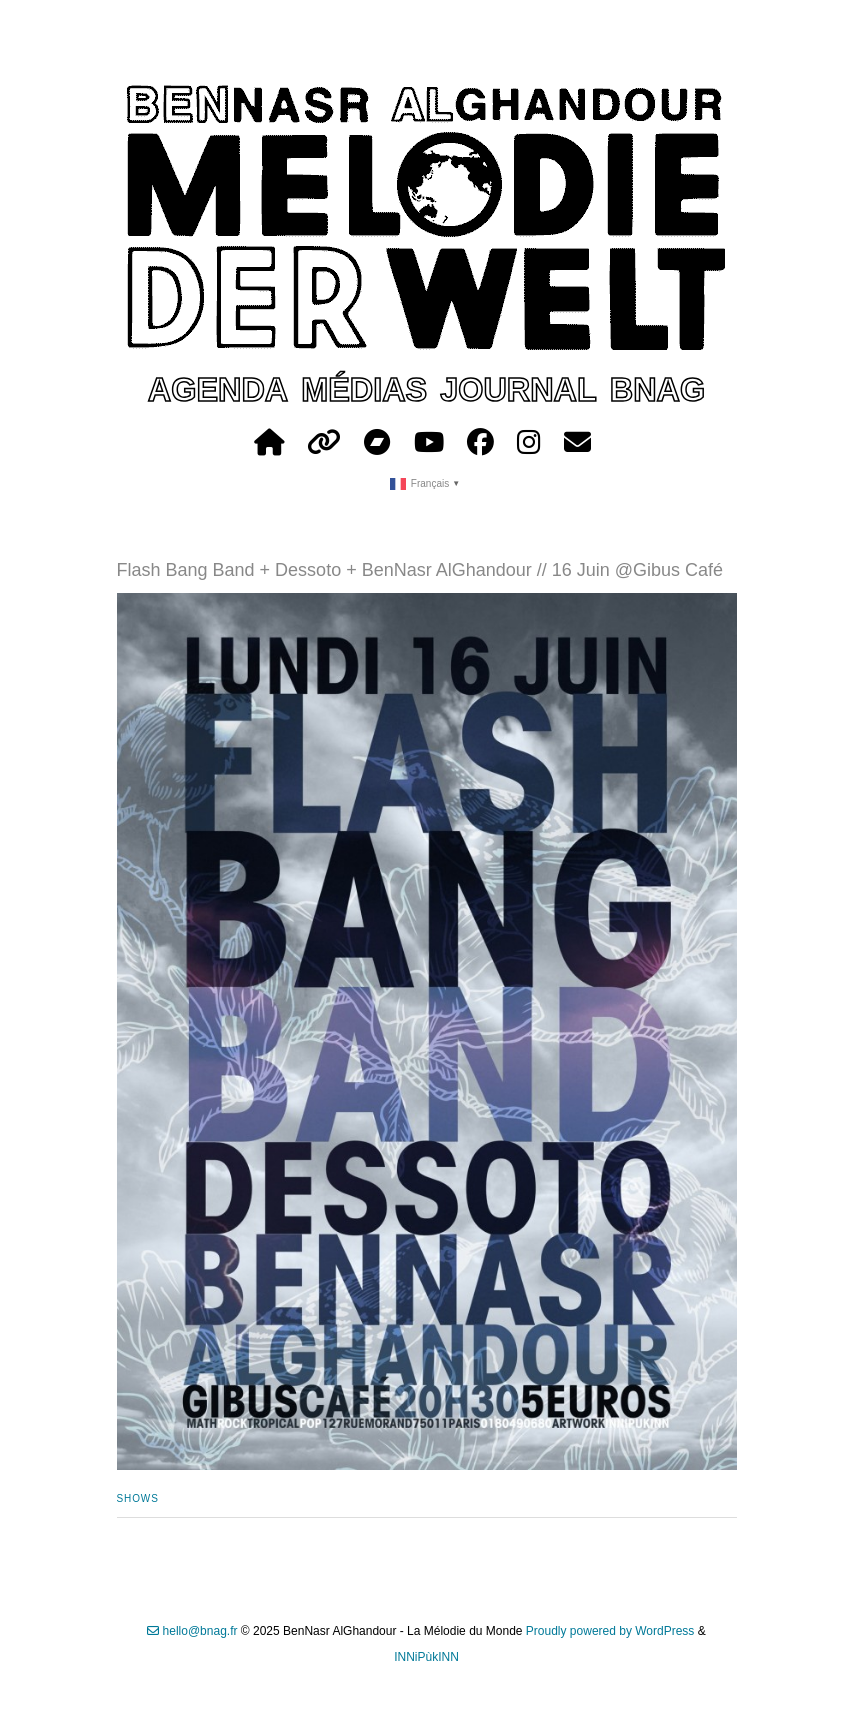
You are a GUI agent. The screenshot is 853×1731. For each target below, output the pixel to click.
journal (518, 390)
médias (364, 390)
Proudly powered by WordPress (610, 1631)
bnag (657, 390)
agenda (218, 390)
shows (138, 1498)
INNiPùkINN (426, 1657)
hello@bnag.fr (192, 1631)
